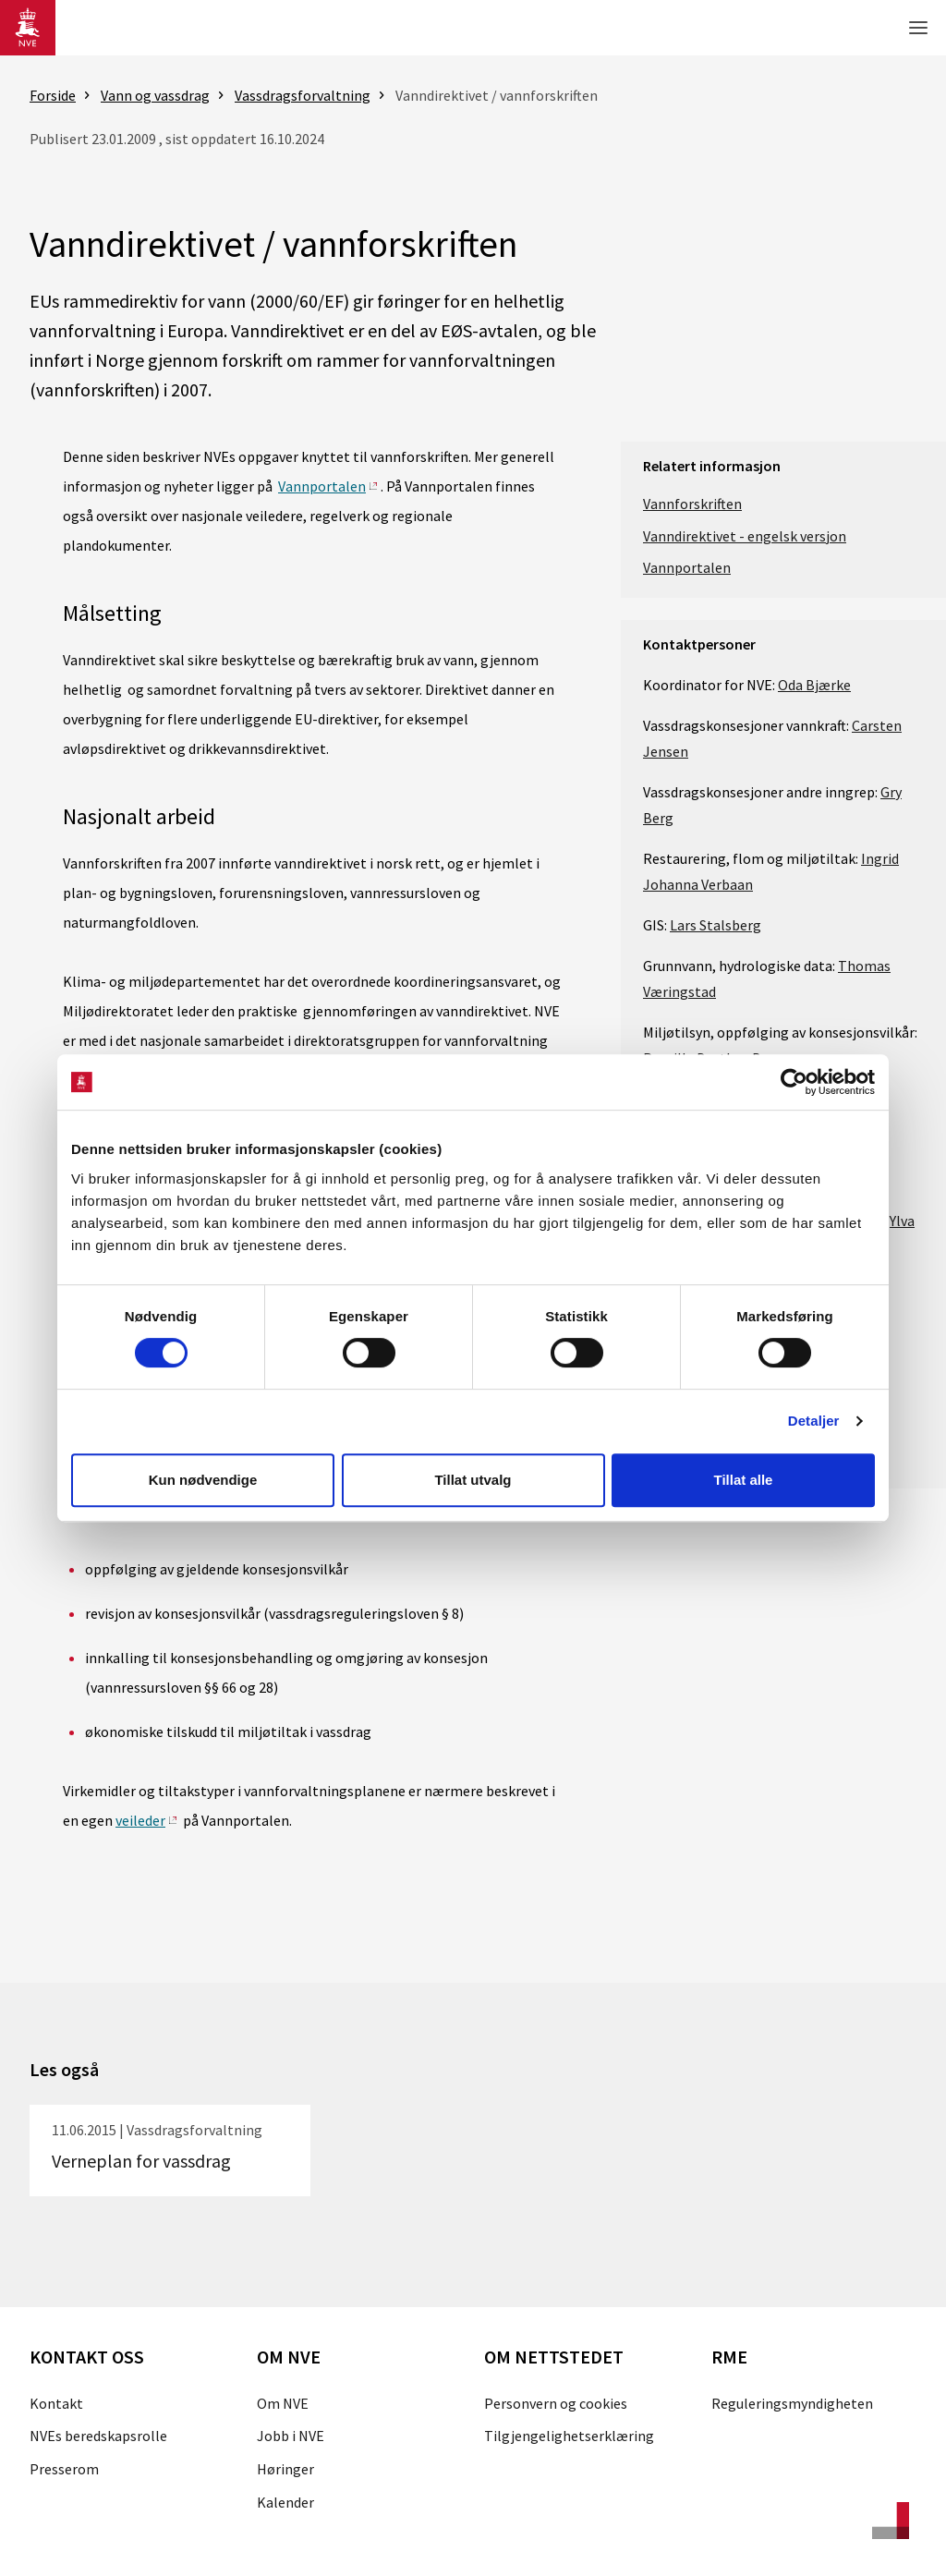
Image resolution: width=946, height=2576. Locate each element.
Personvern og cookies (555, 2403)
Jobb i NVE (290, 2435)
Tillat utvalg (472, 1480)
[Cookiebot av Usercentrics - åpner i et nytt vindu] (794, 1082)
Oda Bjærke (814, 684)
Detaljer (814, 1420)
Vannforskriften (692, 503)
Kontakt (56, 2403)
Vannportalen (322, 486)
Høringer (285, 2469)
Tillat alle (743, 1480)
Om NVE (283, 2403)
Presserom (64, 2469)
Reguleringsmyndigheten (792, 2403)
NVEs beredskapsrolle (98, 2435)
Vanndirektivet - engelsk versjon (744, 536)
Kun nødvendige (203, 1480)
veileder (140, 1820)
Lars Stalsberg (715, 925)
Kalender (285, 2502)
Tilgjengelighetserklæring (569, 2435)
